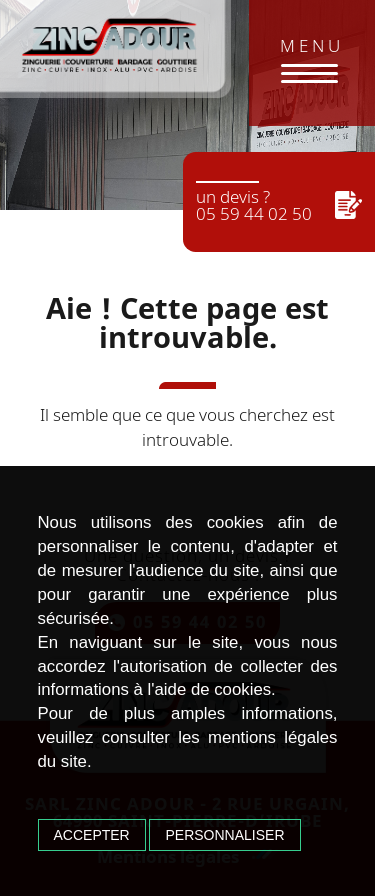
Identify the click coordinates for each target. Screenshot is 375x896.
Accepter (92, 835)
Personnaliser (224, 835)
